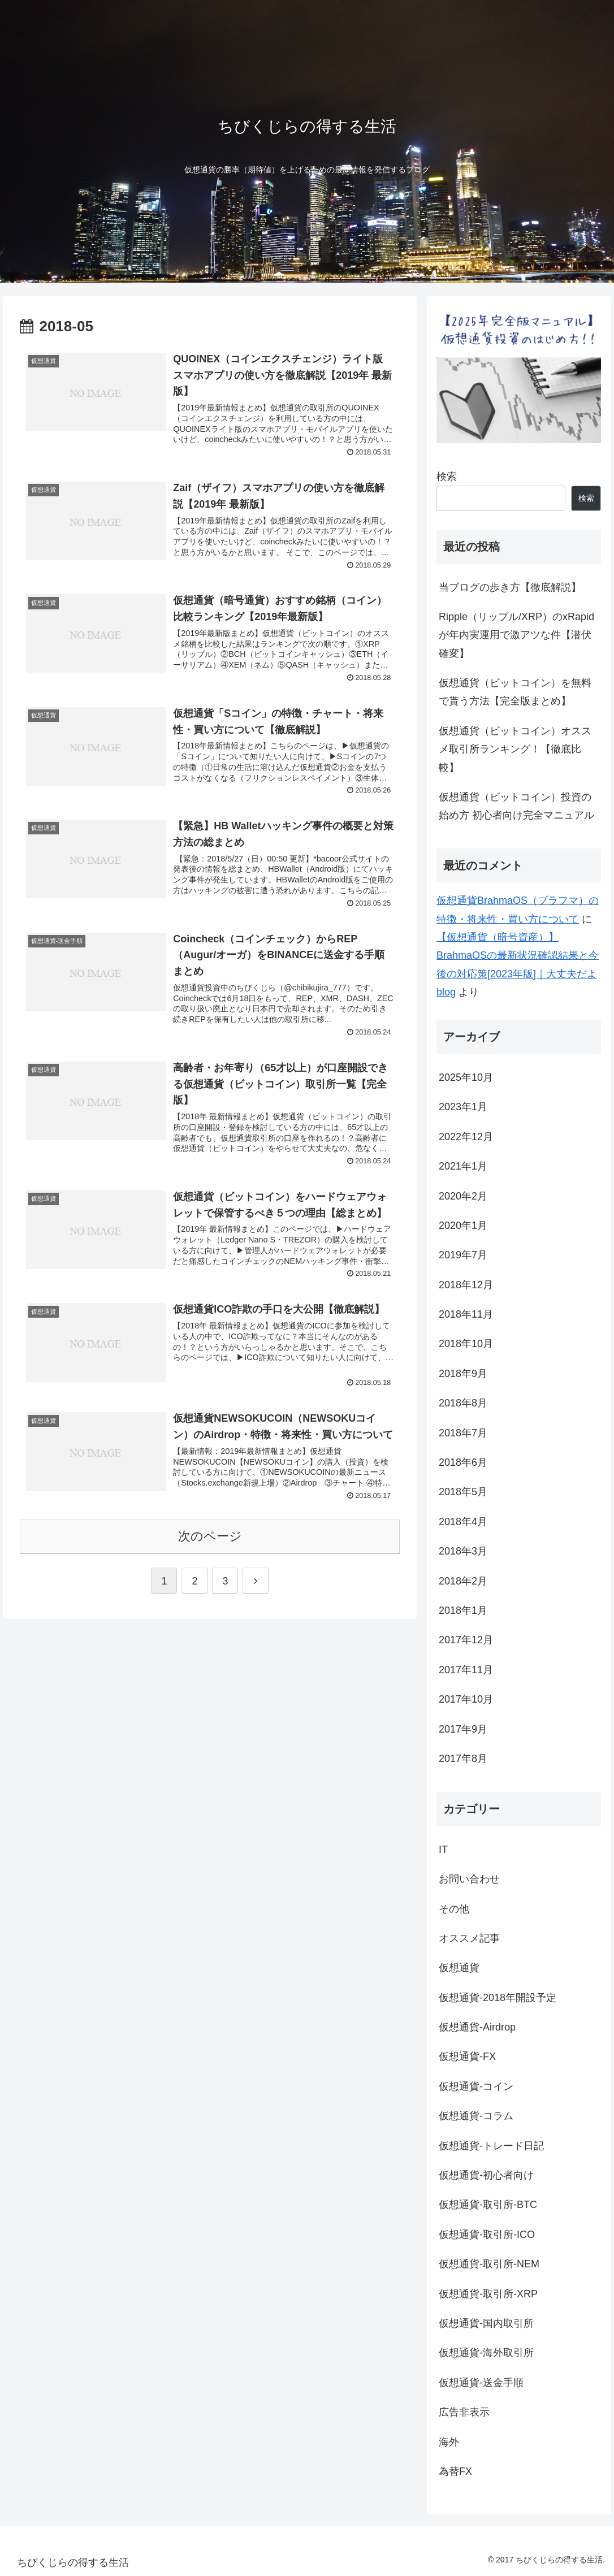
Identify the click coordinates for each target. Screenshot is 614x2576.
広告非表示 (464, 2412)
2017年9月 (463, 1729)
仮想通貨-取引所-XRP (488, 2294)
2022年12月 (466, 1136)
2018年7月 (463, 1433)
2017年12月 (466, 1640)
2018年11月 (466, 1314)
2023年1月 (463, 1106)
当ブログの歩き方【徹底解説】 (510, 587)
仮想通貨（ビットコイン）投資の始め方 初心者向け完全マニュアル (516, 806)
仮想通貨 (459, 1967)
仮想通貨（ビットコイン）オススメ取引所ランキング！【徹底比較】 (515, 749)
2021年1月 (463, 1166)
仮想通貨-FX (467, 2056)
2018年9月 (463, 1373)
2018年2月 (463, 1581)
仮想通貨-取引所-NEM (489, 2264)
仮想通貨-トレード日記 (491, 2145)
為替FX (455, 2471)
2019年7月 (463, 1255)
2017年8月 (463, 1758)
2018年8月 (463, 1403)
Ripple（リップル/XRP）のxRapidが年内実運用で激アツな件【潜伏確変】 (516, 635)
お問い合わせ (469, 1879)
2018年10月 (466, 1343)
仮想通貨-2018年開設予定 (497, 1997)
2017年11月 (466, 1670)
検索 (446, 476)
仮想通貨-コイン (476, 2086)
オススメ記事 (469, 1938)
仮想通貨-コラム (476, 2116)
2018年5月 (463, 1491)
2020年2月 (463, 1196)
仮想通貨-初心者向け (486, 2175)
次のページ (210, 1536)
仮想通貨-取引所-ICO (487, 2234)
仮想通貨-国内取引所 (486, 2323)
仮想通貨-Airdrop (477, 2027)
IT (443, 1849)
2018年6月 (463, 1462)
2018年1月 (463, 1610)
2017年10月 (466, 1699)
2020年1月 (463, 1225)
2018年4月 (463, 1521)
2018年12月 (466, 1285)
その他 (454, 1909)
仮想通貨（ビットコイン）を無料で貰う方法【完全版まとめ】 (515, 692)
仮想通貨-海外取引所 (486, 2352)
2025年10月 (466, 1077)
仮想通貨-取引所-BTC (488, 2204)
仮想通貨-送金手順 (481, 2382)
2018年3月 (463, 1551)
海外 (449, 2442)
